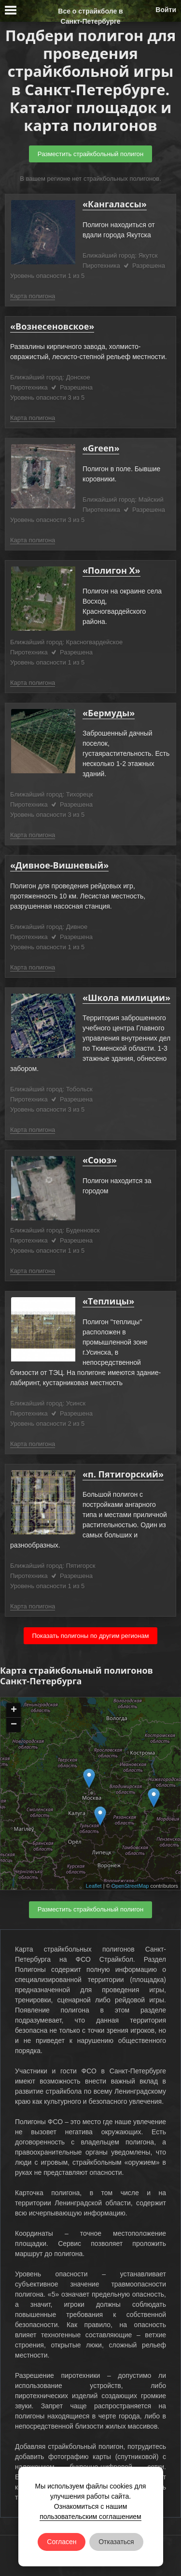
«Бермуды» (109, 713)
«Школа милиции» (126, 997)
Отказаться (116, 2542)
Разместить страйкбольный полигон (90, 154)
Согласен (61, 2542)
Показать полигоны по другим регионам (90, 1635)
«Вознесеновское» (52, 326)
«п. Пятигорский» (123, 1474)
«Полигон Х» (111, 570)
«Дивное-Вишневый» (59, 865)
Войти (165, 10)
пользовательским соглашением (90, 2516)
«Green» (101, 448)
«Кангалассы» (115, 204)
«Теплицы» (108, 1301)
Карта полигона (32, 296)
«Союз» (100, 1160)
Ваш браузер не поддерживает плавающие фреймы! (90, 1793)
